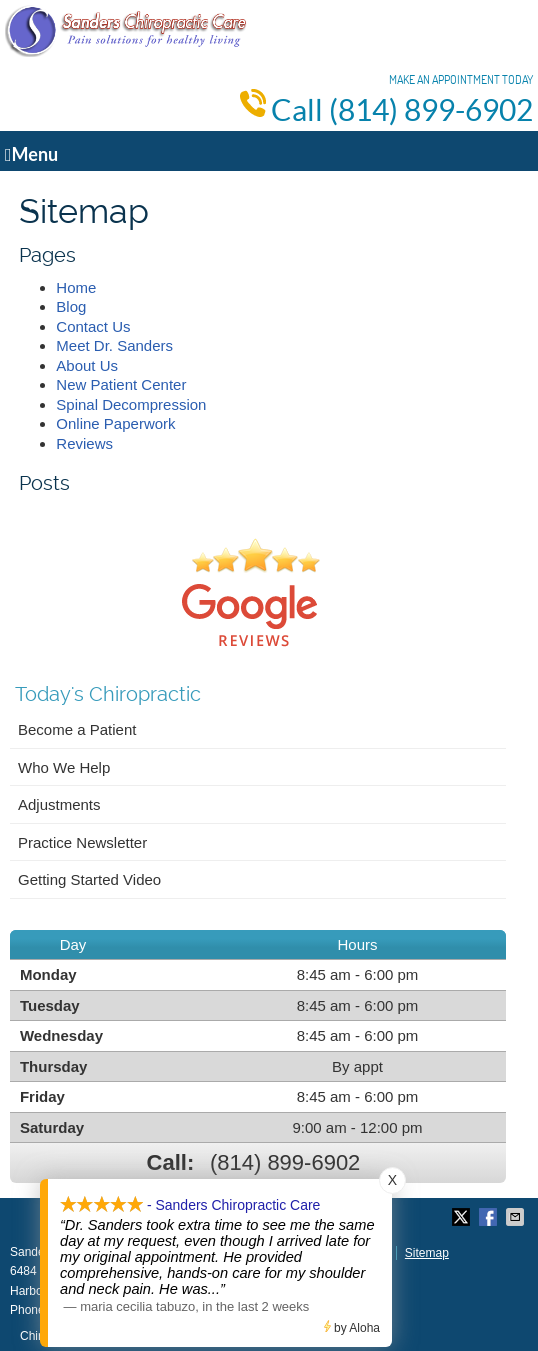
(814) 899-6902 (431, 110)
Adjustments (59, 804)
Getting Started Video (89, 879)
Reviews (84, 443)
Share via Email (517, 1217)
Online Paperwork (115, 423)
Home (76, 287)
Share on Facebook (490, 1217)
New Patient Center (121, 384)
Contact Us (93, 326)
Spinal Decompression (131, 404)
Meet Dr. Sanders (114, 345)
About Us (87, 365)
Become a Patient (77, 729)
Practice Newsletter (82, 842)
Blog (71, 306)
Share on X (463, 1217)
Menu (31, 154)
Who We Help (64, 767)
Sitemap (427, 1253)
